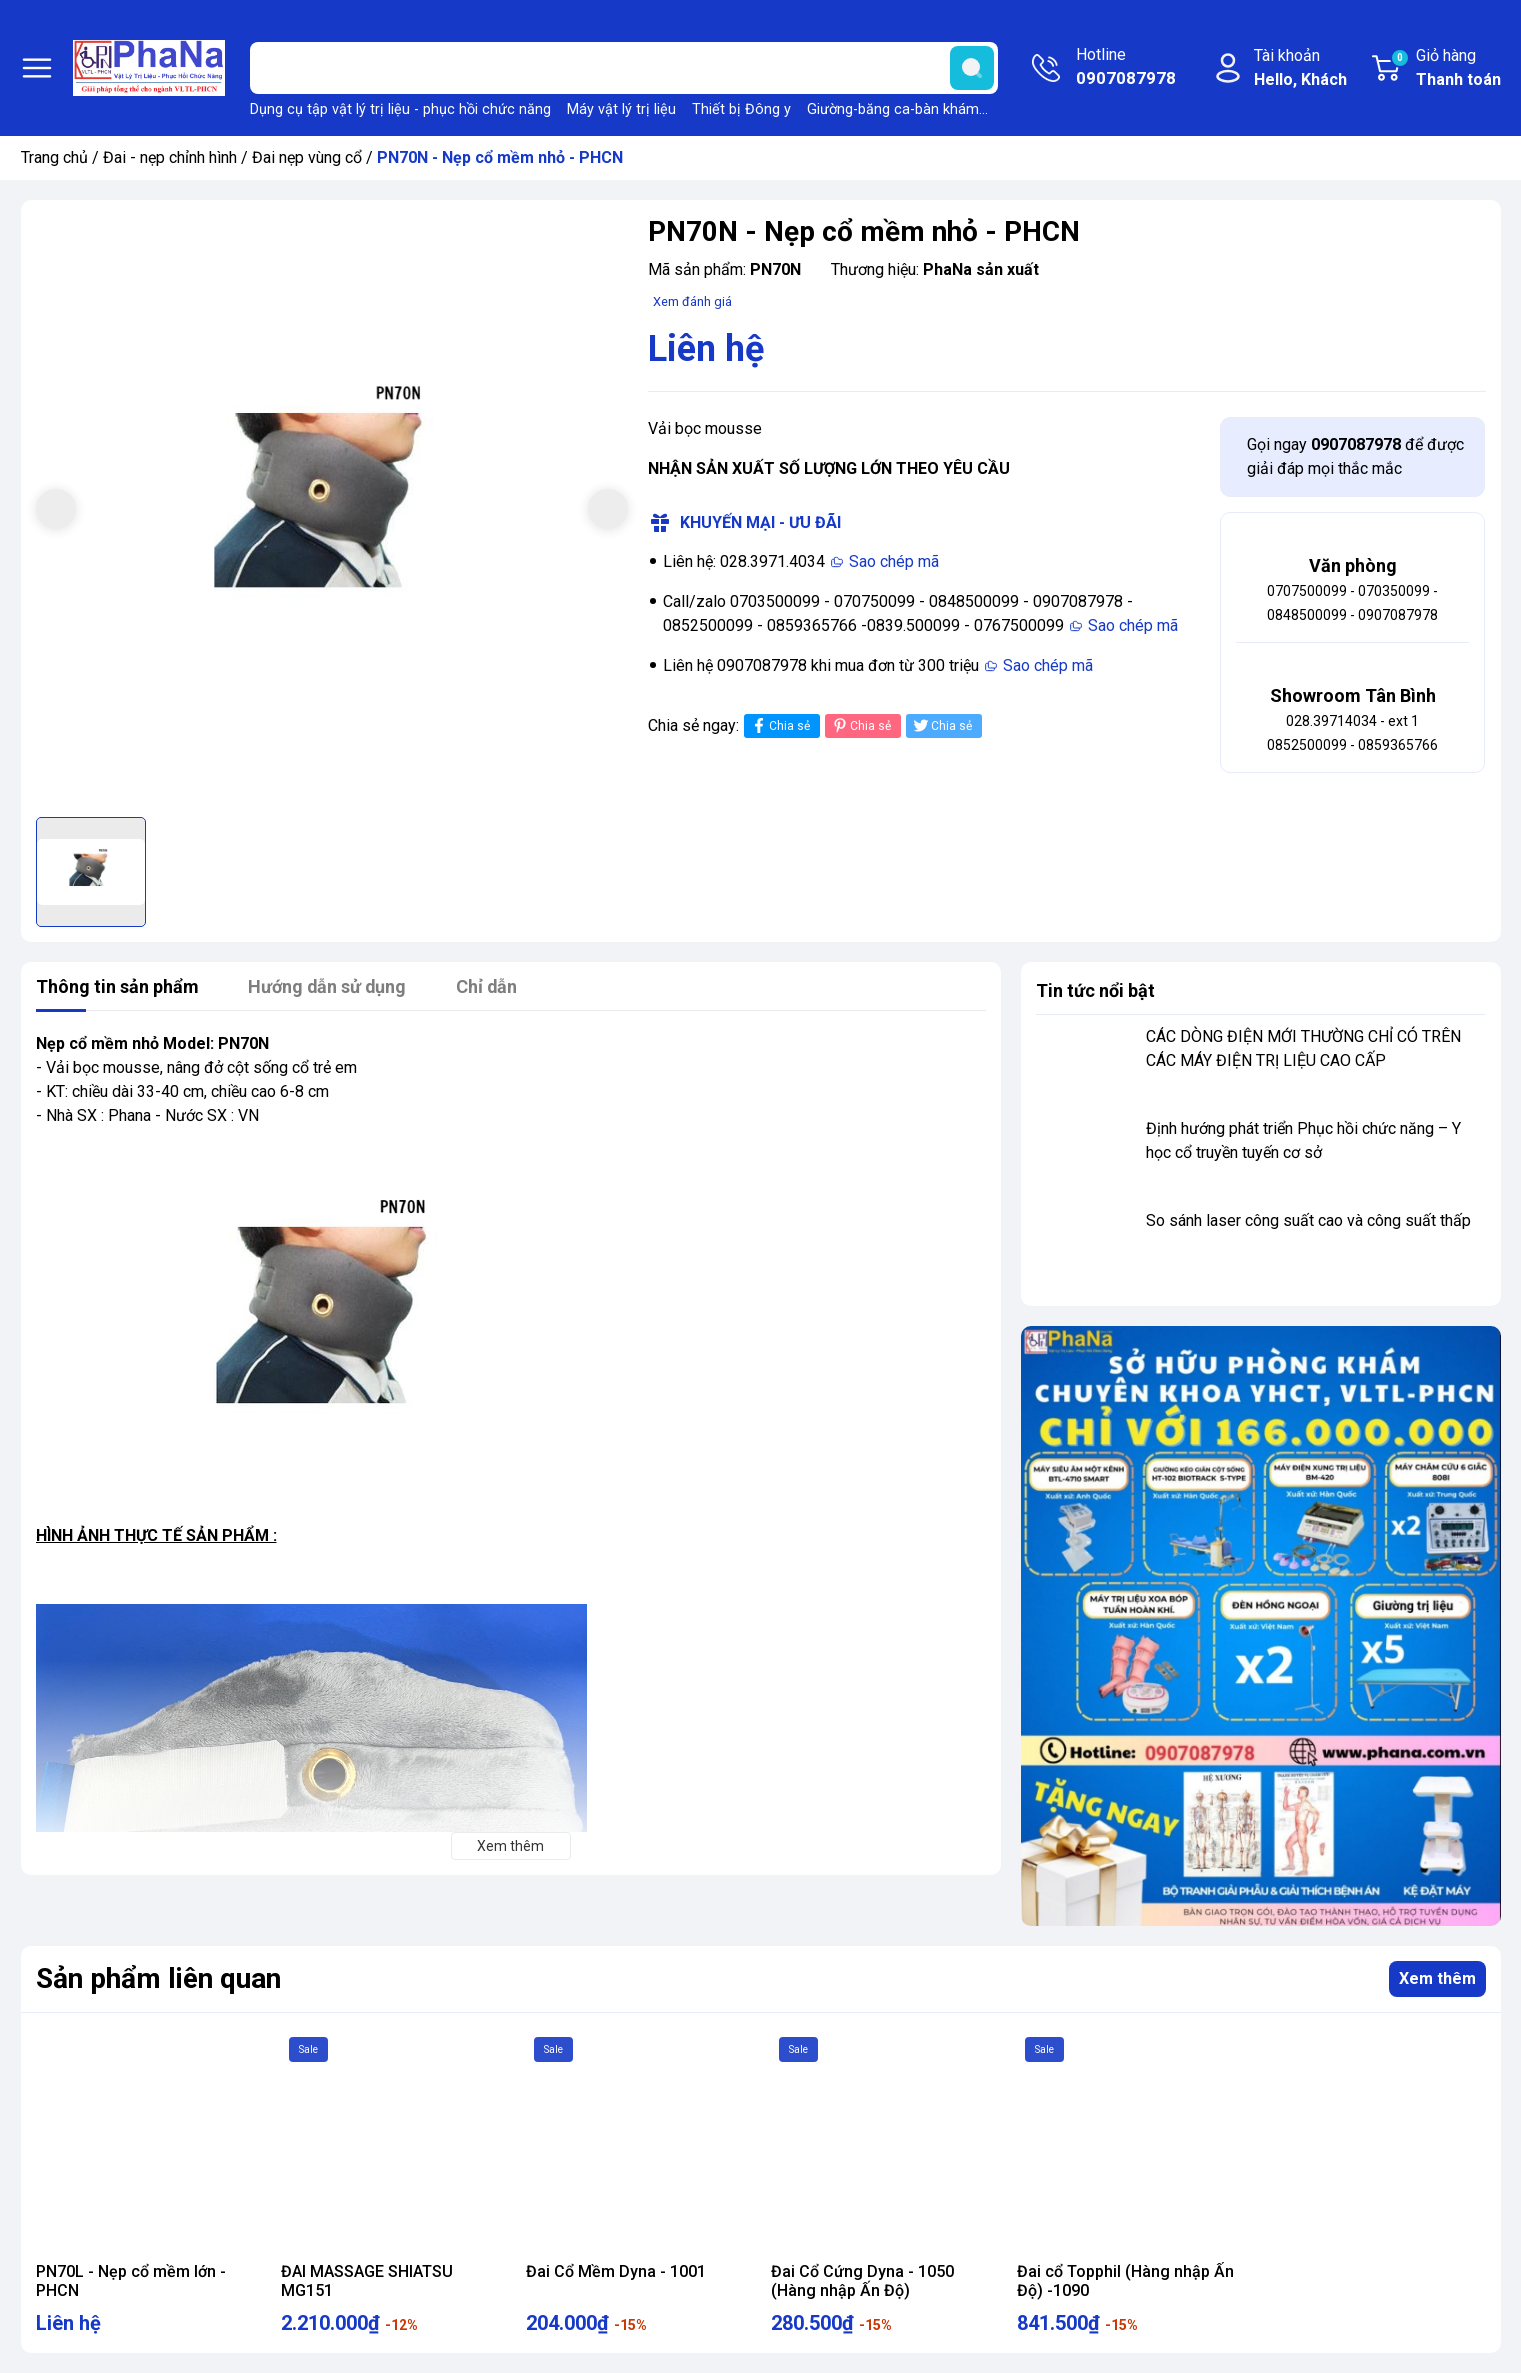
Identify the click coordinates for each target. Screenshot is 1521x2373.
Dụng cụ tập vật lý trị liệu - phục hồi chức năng (400, 109)
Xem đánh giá (692, 301)
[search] (972, 68)
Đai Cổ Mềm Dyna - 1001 (616, 2271)
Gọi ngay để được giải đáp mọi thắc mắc (1355, 456)
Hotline (1126, 68)
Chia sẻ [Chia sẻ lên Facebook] (779, 725)
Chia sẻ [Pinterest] (860, 725)
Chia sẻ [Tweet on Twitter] (941, 725)
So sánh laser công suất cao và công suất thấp (1308, 1220)
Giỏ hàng (1445, 69)
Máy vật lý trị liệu (621, 109)
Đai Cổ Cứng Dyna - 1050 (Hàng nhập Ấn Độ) (862, 2281)
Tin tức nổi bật (1095, 990)
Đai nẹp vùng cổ (307, 157)
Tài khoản (1300, 69)
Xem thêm (1437, 1978)
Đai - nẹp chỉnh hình (170, 157)
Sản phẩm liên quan (158, 1978)
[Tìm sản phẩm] (624, 68)
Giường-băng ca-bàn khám (893, 109)
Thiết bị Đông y (741, 109)
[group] (332, 511)
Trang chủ (54, 157)
